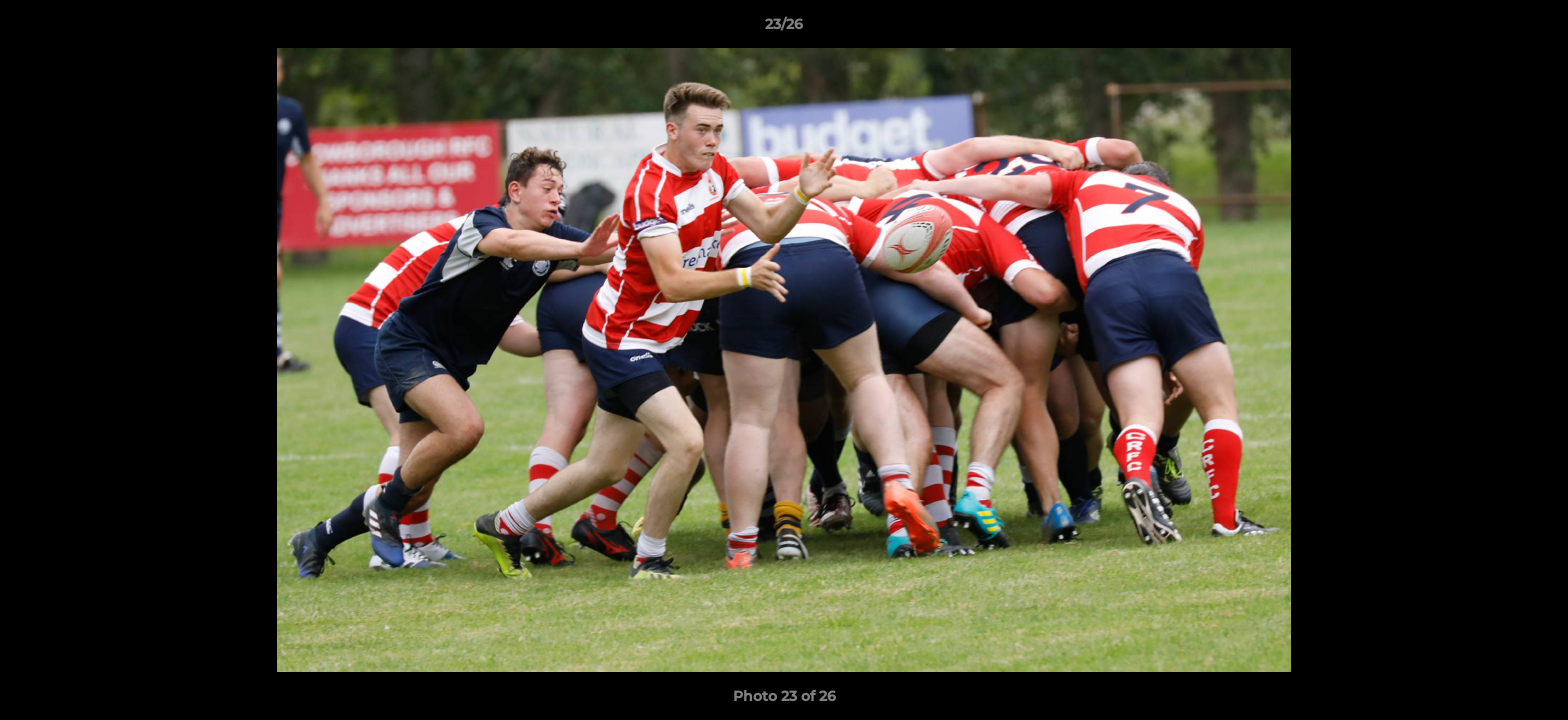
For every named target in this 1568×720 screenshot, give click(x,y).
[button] (1532, 29)
